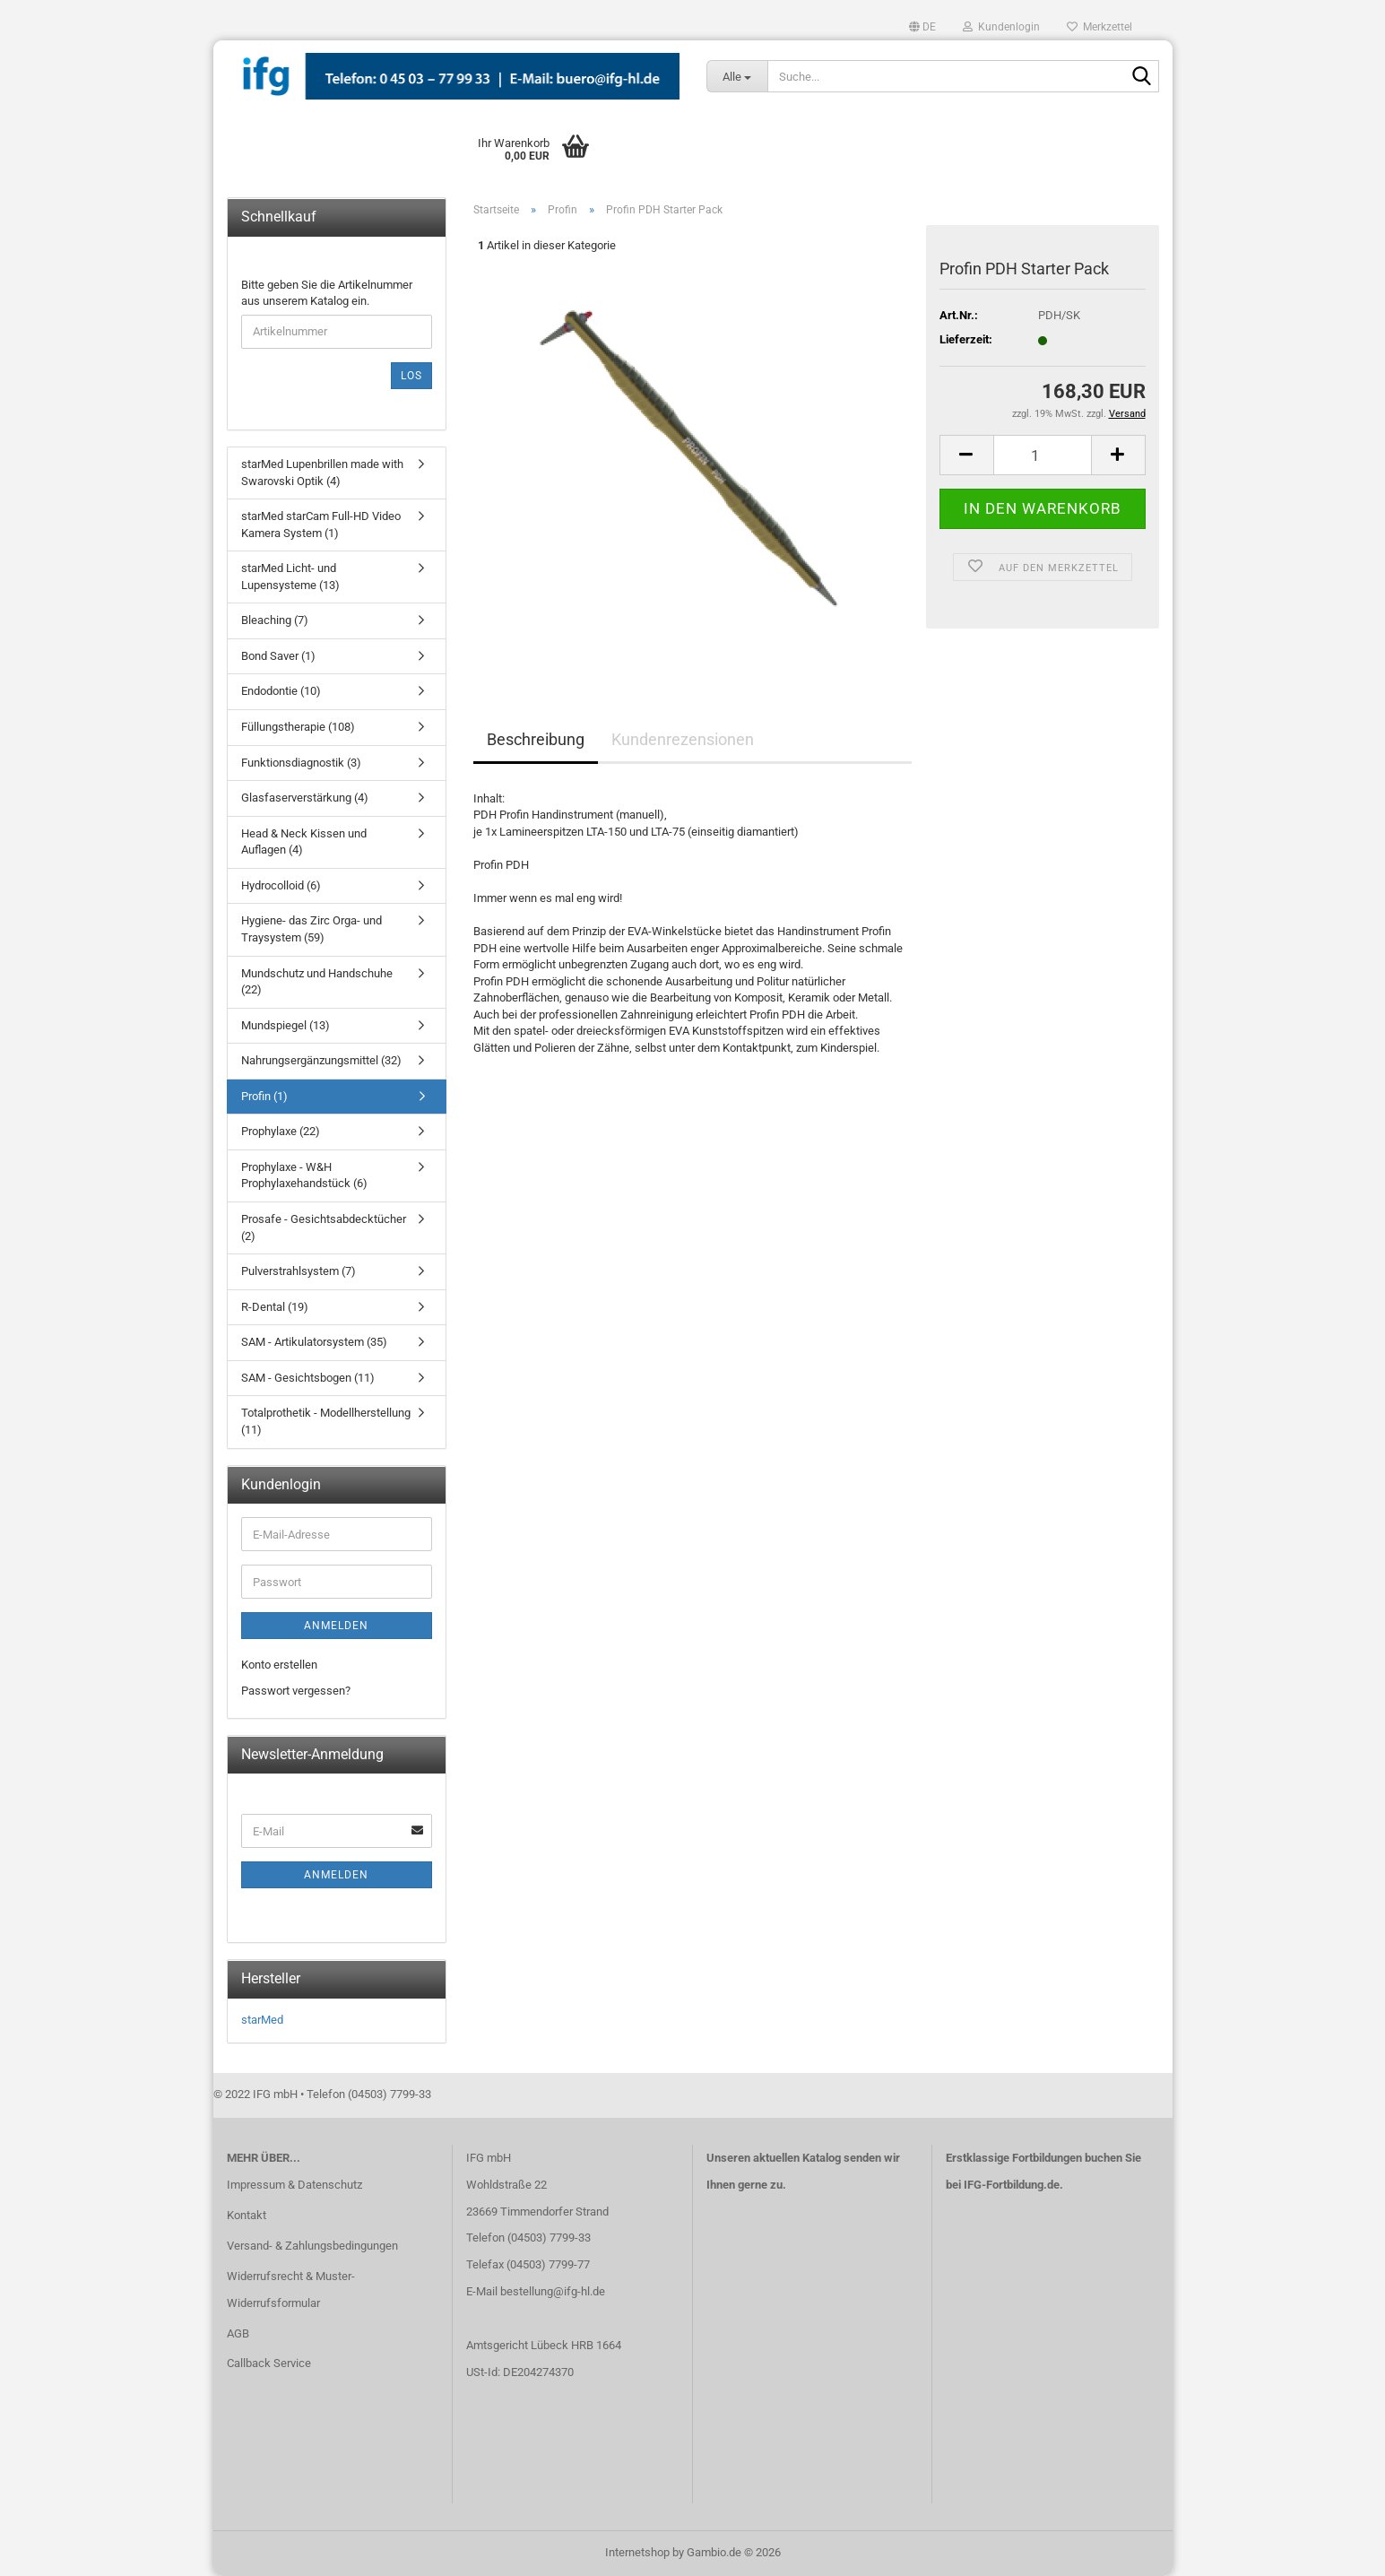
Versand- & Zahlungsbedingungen (312, 2245)
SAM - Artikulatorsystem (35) (314, 1342)
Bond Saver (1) (278, 656)
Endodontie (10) (281, 691)
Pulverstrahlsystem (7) (298, 1271)
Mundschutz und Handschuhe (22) (317, 982)
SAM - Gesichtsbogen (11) (308, 1377)
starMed (262, 2019)
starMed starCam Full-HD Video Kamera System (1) (321, 524)
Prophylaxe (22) (280, 1131)
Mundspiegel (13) (285, 1025)
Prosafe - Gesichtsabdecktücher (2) (323, 1227)
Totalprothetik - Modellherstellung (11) (326, 1421)
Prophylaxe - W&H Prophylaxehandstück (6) (304, 1175)
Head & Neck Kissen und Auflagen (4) (304, 842)
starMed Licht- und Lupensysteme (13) (290, 576)
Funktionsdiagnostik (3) (301, 762)
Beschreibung (535, 739)
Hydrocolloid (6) (281, 885)
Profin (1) (264, 1096)
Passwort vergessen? (296, 1690)
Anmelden (336, 1625)
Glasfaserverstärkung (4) (304, 797)
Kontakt (246, 2215)
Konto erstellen (279, 1664)
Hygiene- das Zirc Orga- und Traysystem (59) (311, 929)
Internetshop (637, 2552)
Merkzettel (1099, 27)
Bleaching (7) (274, 620)
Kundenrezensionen (682, 739)
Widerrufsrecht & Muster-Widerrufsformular (291, 2289)
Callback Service (269, 2363)
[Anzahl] (1042, 455)
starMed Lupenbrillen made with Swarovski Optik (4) (322, 472)
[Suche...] (737, 76)
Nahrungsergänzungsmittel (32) (321, 1060)
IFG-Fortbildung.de (1012, 2184)
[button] (922, 26)
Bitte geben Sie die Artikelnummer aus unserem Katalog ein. (326, 293)
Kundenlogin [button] (1001, 27)
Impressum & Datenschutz (294, 2184)
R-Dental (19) (274, 1307)
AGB (238, 2333)
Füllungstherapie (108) (298, 726)
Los (411, 375)
